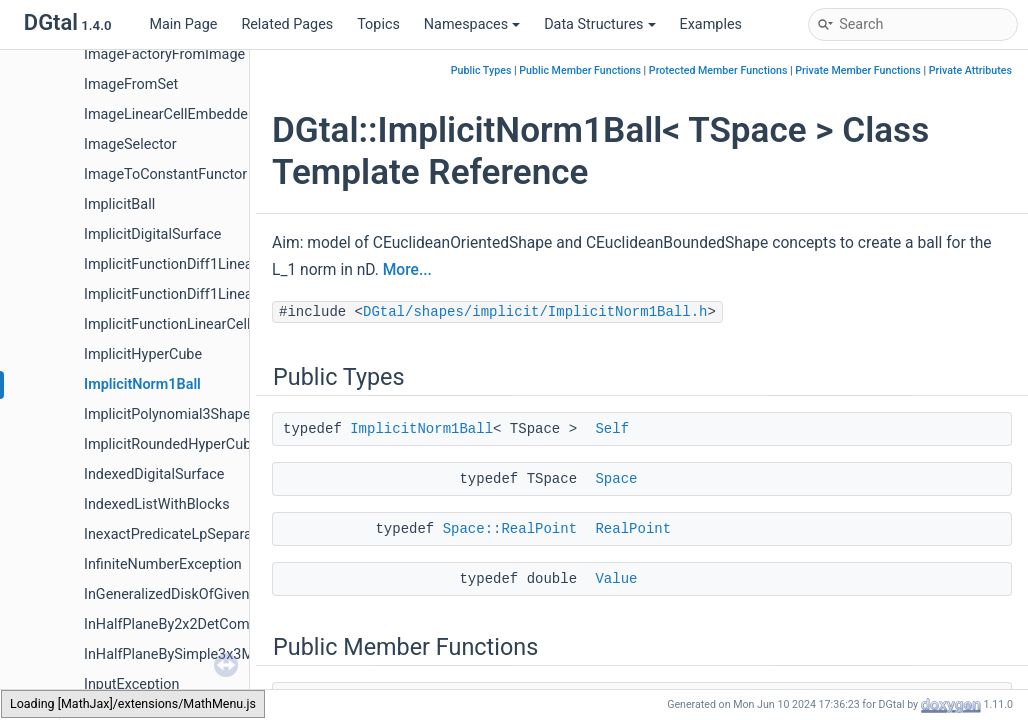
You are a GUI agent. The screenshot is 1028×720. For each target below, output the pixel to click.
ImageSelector (130, 144)
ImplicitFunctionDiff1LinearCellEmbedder (215, 264)
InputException (131, 684)
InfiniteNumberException (163, 564)
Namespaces (472, 24)
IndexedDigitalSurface (154, 474)
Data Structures (599, 24)
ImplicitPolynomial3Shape (167, 414)
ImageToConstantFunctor (165, 174)
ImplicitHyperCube (143, 354)
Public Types (481, 70)
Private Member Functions (857, 70)
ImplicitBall (119, 204)
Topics (378, 24)
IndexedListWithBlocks (157, 504)
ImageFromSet (131, 84)
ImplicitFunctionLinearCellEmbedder (200, 324)
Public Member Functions (580, 70)
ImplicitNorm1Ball (142, 384)
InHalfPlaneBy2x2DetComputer (183, 624)
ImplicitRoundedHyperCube (171, 444)
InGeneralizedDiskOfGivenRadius (188, 594)
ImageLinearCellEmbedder (168, 114)
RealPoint (633, 529)
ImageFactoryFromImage (164, 54)
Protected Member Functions (718, 70)
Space (616, 479)
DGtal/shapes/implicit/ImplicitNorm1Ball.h (535, 312)
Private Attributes (970, 70)
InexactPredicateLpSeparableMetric (198, 534)
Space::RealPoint (510, 529)
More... (407, 270)
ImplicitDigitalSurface (152, 234)
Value (616, 579)
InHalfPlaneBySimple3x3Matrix (183, 654)
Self (612, 429)
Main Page (183, 24)
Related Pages (287, 24)
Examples (711, 24)
